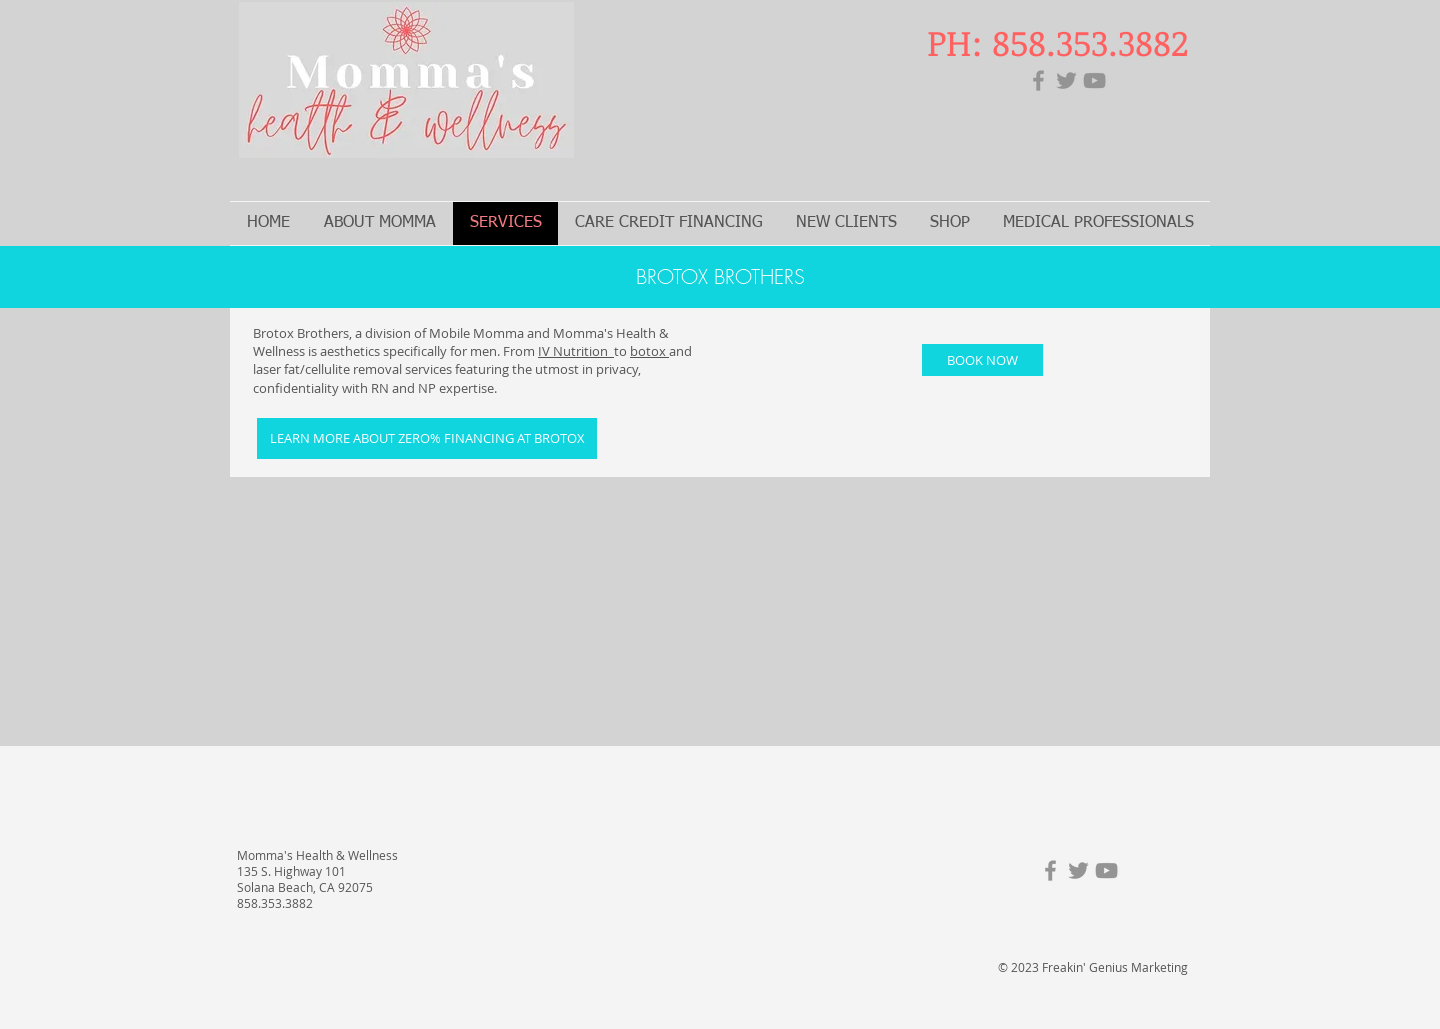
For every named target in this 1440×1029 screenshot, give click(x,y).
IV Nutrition (576, 351)
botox (649, 351)
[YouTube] (1094, 80)
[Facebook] (1038, 80)
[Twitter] (1066, 80)
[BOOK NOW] (982, 360)
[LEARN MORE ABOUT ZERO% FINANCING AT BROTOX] (427, 438)
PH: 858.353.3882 (1057, 41)
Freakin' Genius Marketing (1115, 967)
